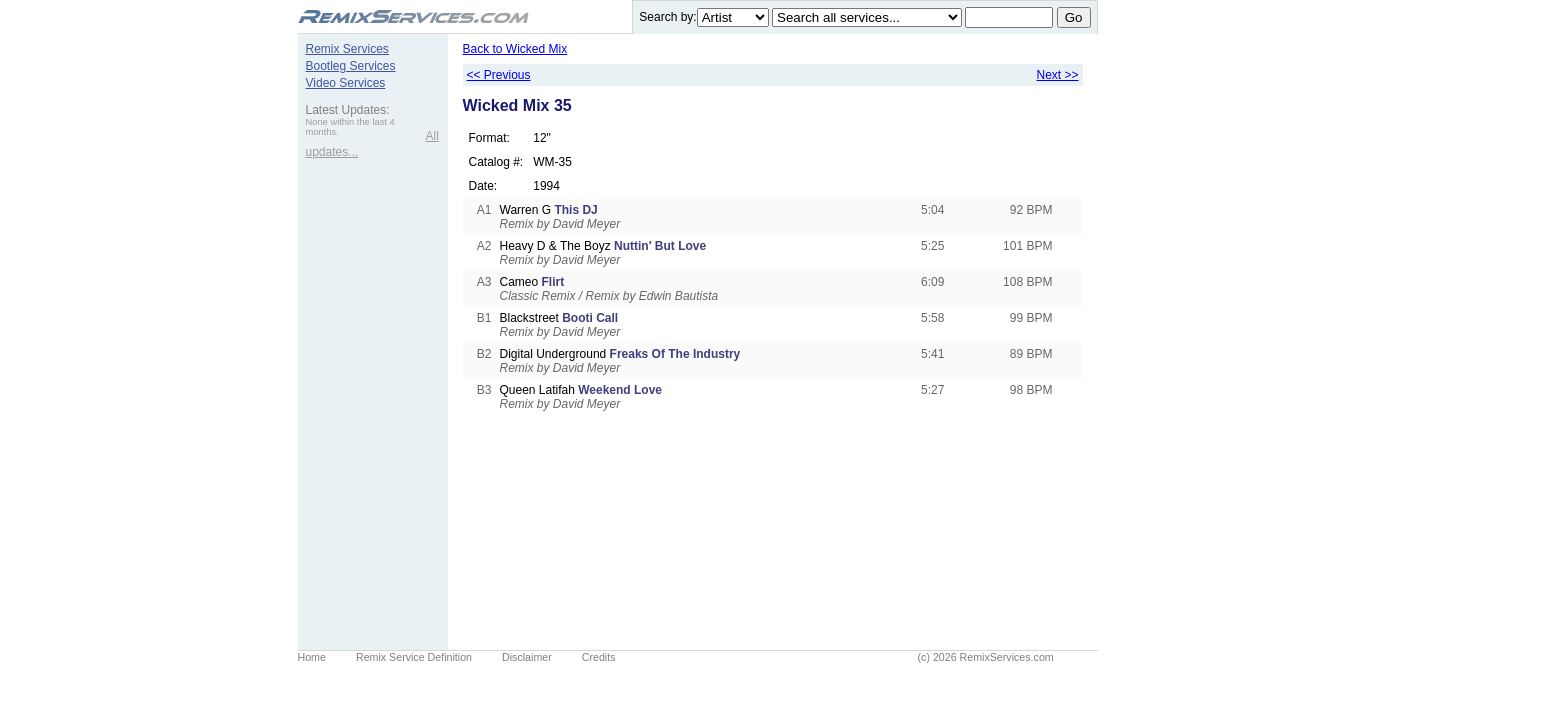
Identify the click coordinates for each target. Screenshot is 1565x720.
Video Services (346, 83)
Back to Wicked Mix (515, 49)
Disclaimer (527, 657)
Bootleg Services (351, 66)
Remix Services (347, 49)
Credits (599, 657)
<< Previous (499, 75)
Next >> (1057, 75)
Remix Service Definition (414, 657)
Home (312, 657)
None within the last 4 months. (350, 127)
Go (1074, 17)
